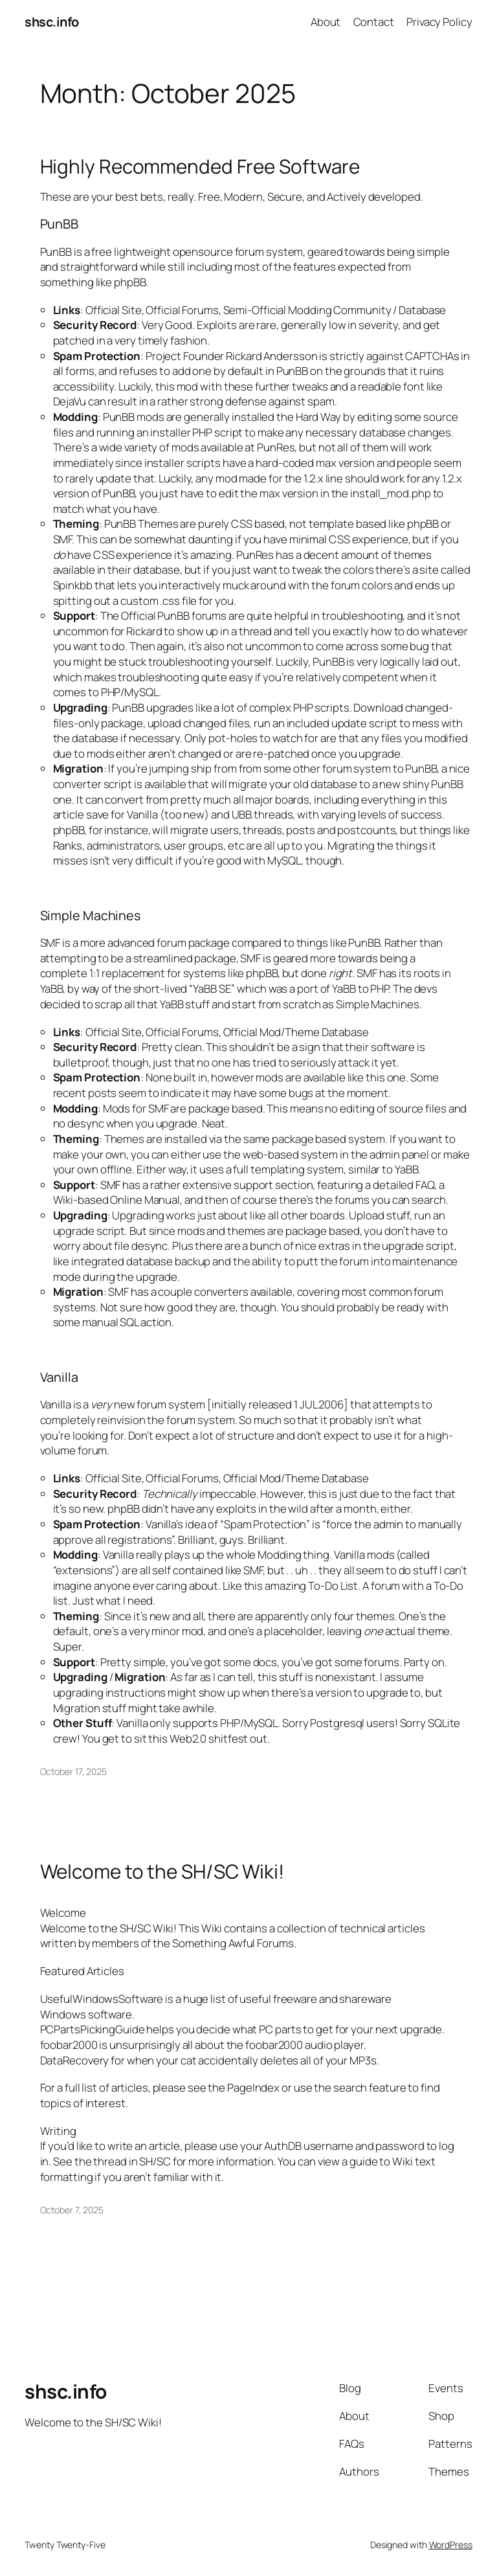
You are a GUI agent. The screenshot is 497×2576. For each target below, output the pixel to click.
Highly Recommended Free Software (200, 166)
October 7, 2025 (72, 2210)
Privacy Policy (439, 21)
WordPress (450, 2544)
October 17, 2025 (73, 1771)
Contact (373, 21)
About (326, 21)
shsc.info (52, 21)
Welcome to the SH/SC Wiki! (162, 1871)
